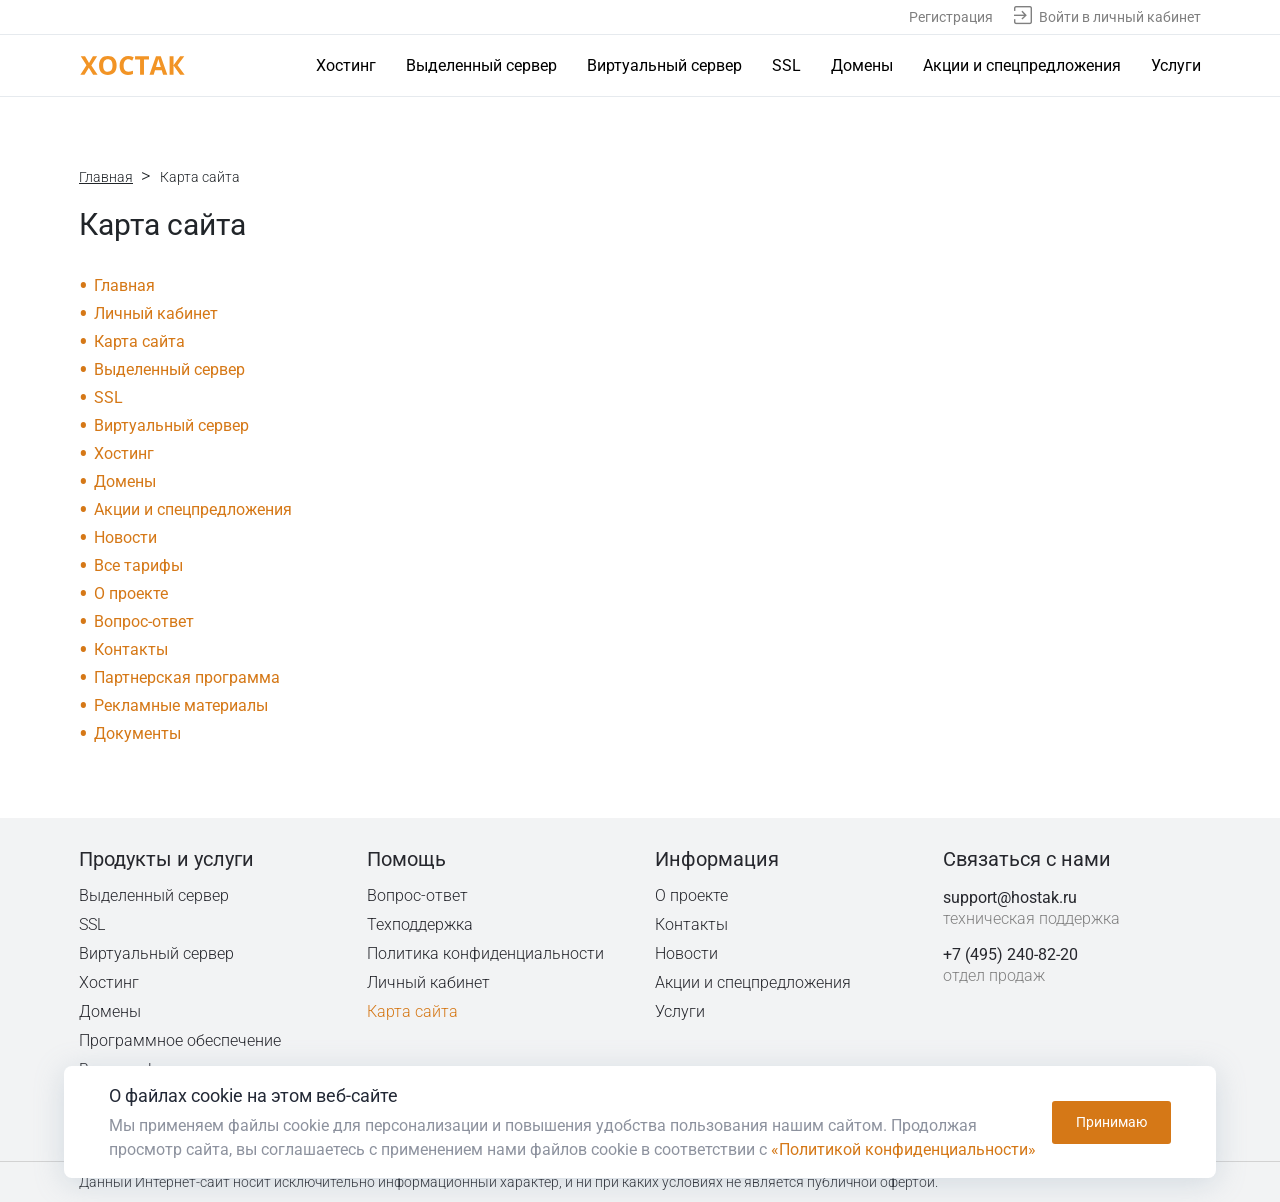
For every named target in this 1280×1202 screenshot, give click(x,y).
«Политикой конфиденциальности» (903, 1149)
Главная (106, 177)
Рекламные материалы (181, 705)
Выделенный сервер (481, 65)
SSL (786, 65)
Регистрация (951, 17)
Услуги (1176, 65)
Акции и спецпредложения (1022, 65)
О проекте (131, 593)
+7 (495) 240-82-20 (1010, 954)
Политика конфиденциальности (487, 953)
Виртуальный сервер (664, 65)
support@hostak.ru (1010, 897)
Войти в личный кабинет (1120, 17)
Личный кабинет (156, 313)
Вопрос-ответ (144, 621)
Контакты (131, 649)
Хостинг (346, 65)
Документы (137, 733)
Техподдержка (421, 924)
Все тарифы (138, 565)
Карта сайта (139, 341)
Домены (862, 65)
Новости (125, 537)
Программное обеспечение (180, 1040)
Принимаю (1111, 1122)
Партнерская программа (187, 677)
